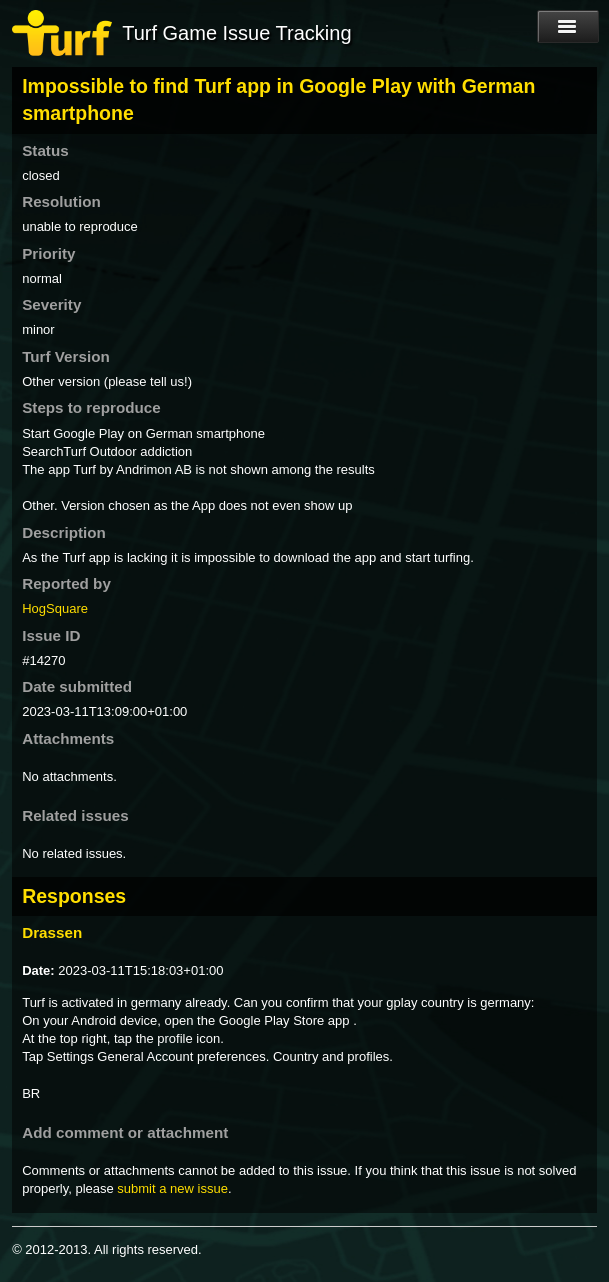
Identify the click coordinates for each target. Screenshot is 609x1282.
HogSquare (55, 608)
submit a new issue (172, 1188)
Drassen (52, 932)
